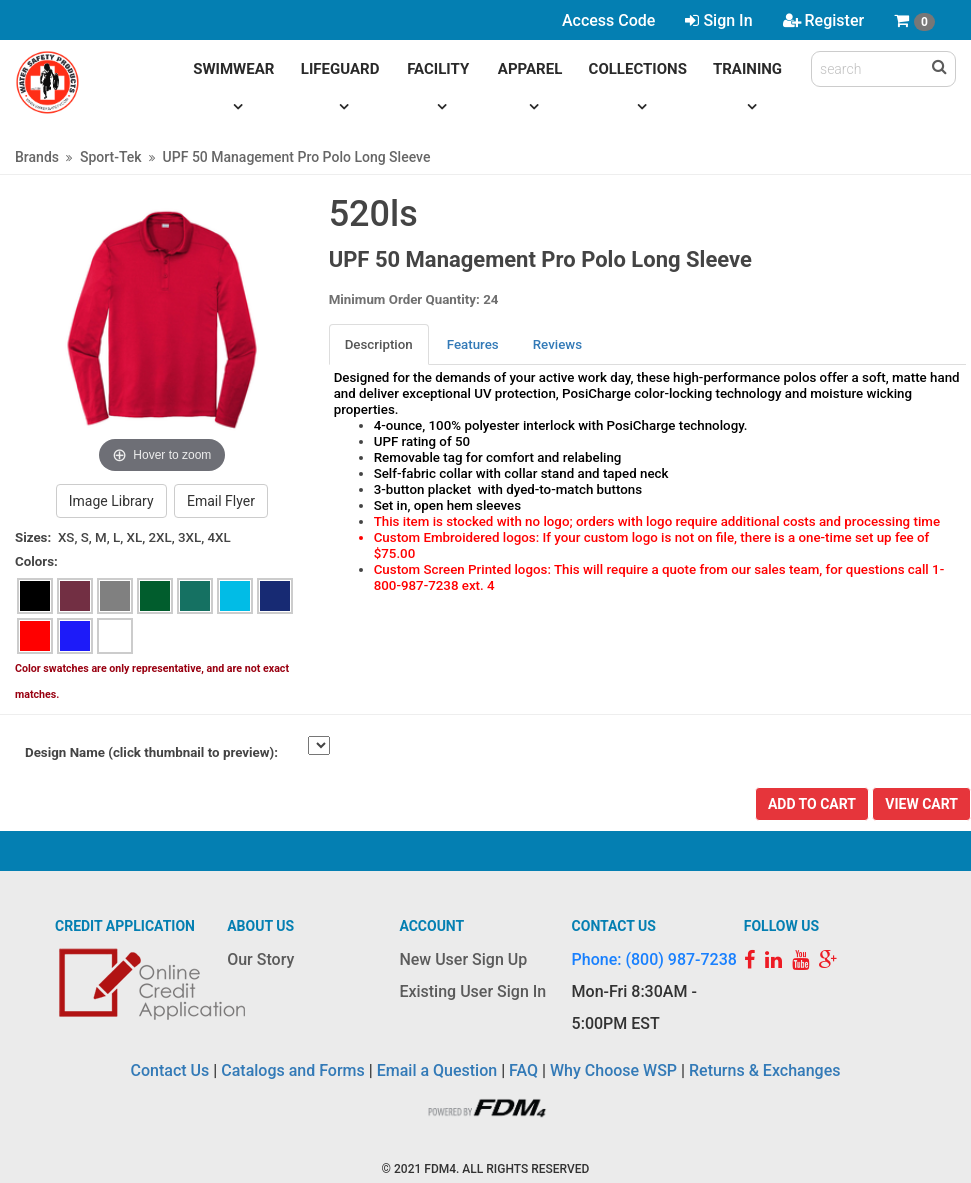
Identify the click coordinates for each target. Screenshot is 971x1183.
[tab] (380, 344)
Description (379, 344)
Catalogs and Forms (293, 1070)
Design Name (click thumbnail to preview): (151, 752)
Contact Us (170, 1070)
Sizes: (33, 537)
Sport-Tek (111, 157)
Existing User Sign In (472, 991)
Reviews (557, 344)
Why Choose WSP (613, 1070)
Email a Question (437, 1070)
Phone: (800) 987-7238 (654, 959)
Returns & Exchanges (764, 1070)
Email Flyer (221, 501)
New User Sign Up (463, 959)
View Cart (921, 804)
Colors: (36, 561)
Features (473, 344)
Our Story (260, 959)
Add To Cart (812, 804)
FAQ (523, 1070)
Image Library (111, 501)
